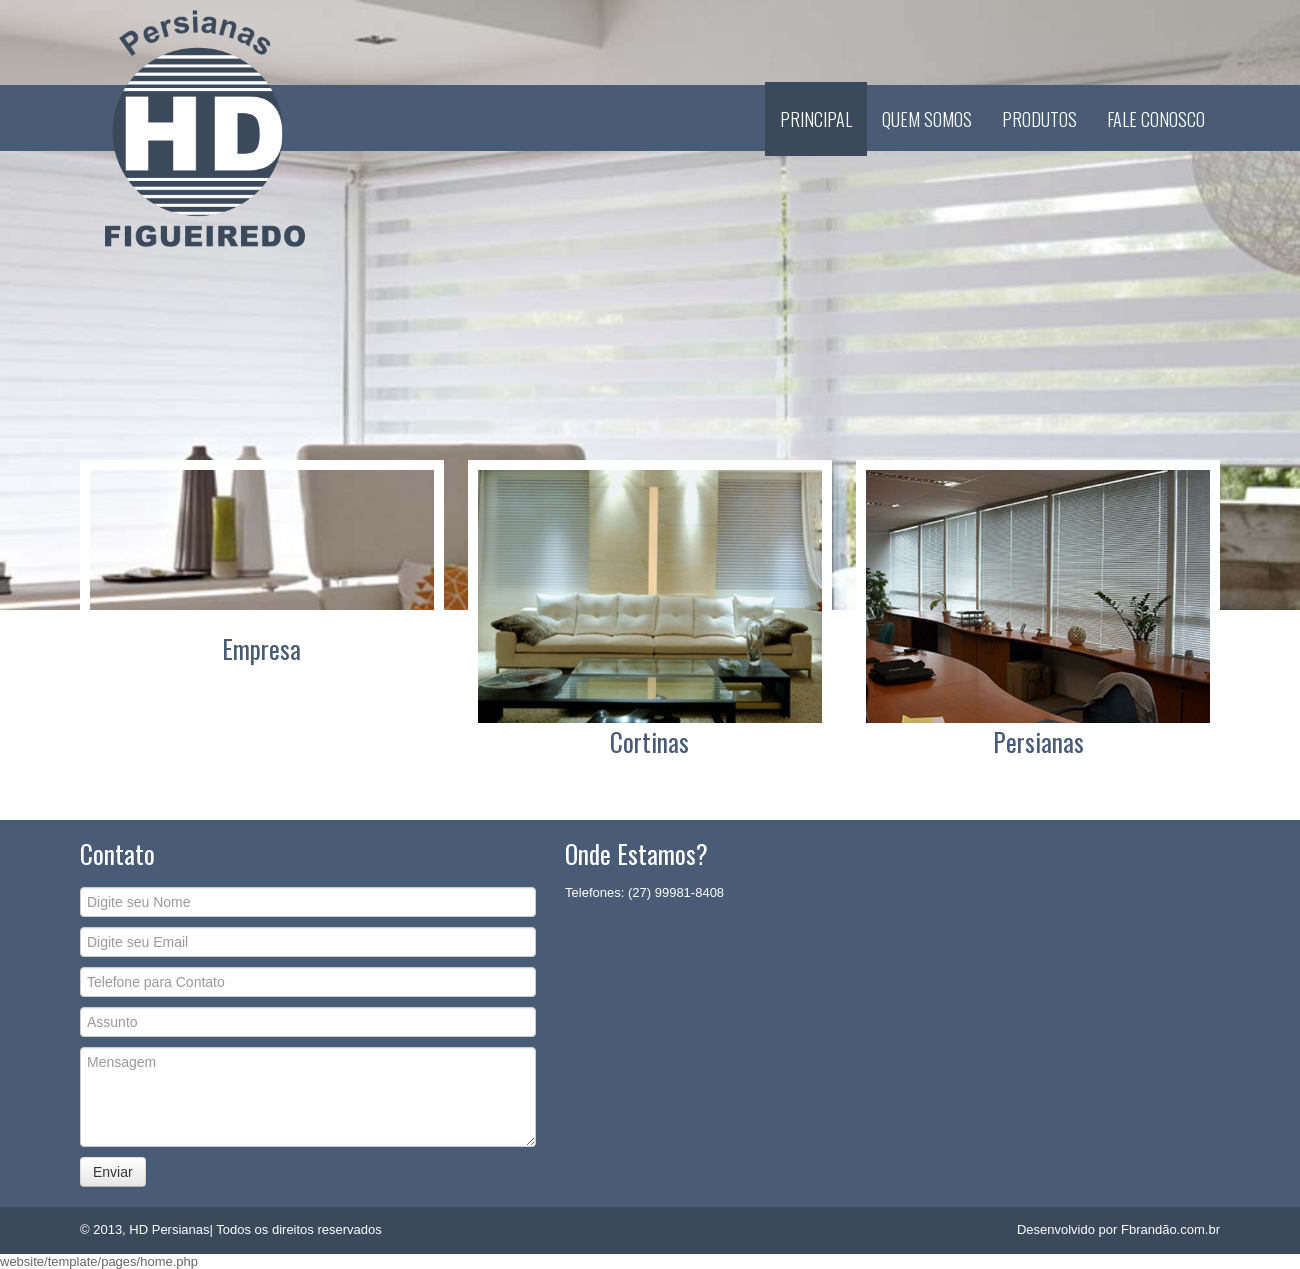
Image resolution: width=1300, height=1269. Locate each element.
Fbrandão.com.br (1170, 1229)
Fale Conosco (1156, 119)
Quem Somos (927, 119)
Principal (816, 119)
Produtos (1039, 119)
